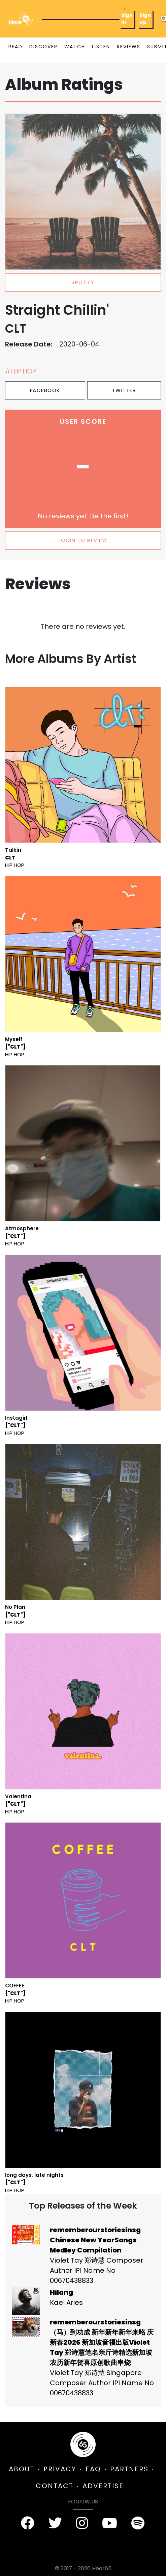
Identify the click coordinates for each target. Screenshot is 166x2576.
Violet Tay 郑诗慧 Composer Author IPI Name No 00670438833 (96, 2270)
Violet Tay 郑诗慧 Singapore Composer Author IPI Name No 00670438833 (102, 2383)
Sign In (127, 19)
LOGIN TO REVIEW (83, 540)
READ (15, 46)
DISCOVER (43, 46)
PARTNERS (129, 2469)
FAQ (93, 2469)
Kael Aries (66, 2302)
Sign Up (145, 19)
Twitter (124, 390)
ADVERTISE (103, 2486)
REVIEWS (128, 46)
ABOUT (21, 2469)
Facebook (45, 390)
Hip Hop (14, 865)
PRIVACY (59, 2469)
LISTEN (101, 46)
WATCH (74, 46)
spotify (83, 282)
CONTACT (54, 2486)
